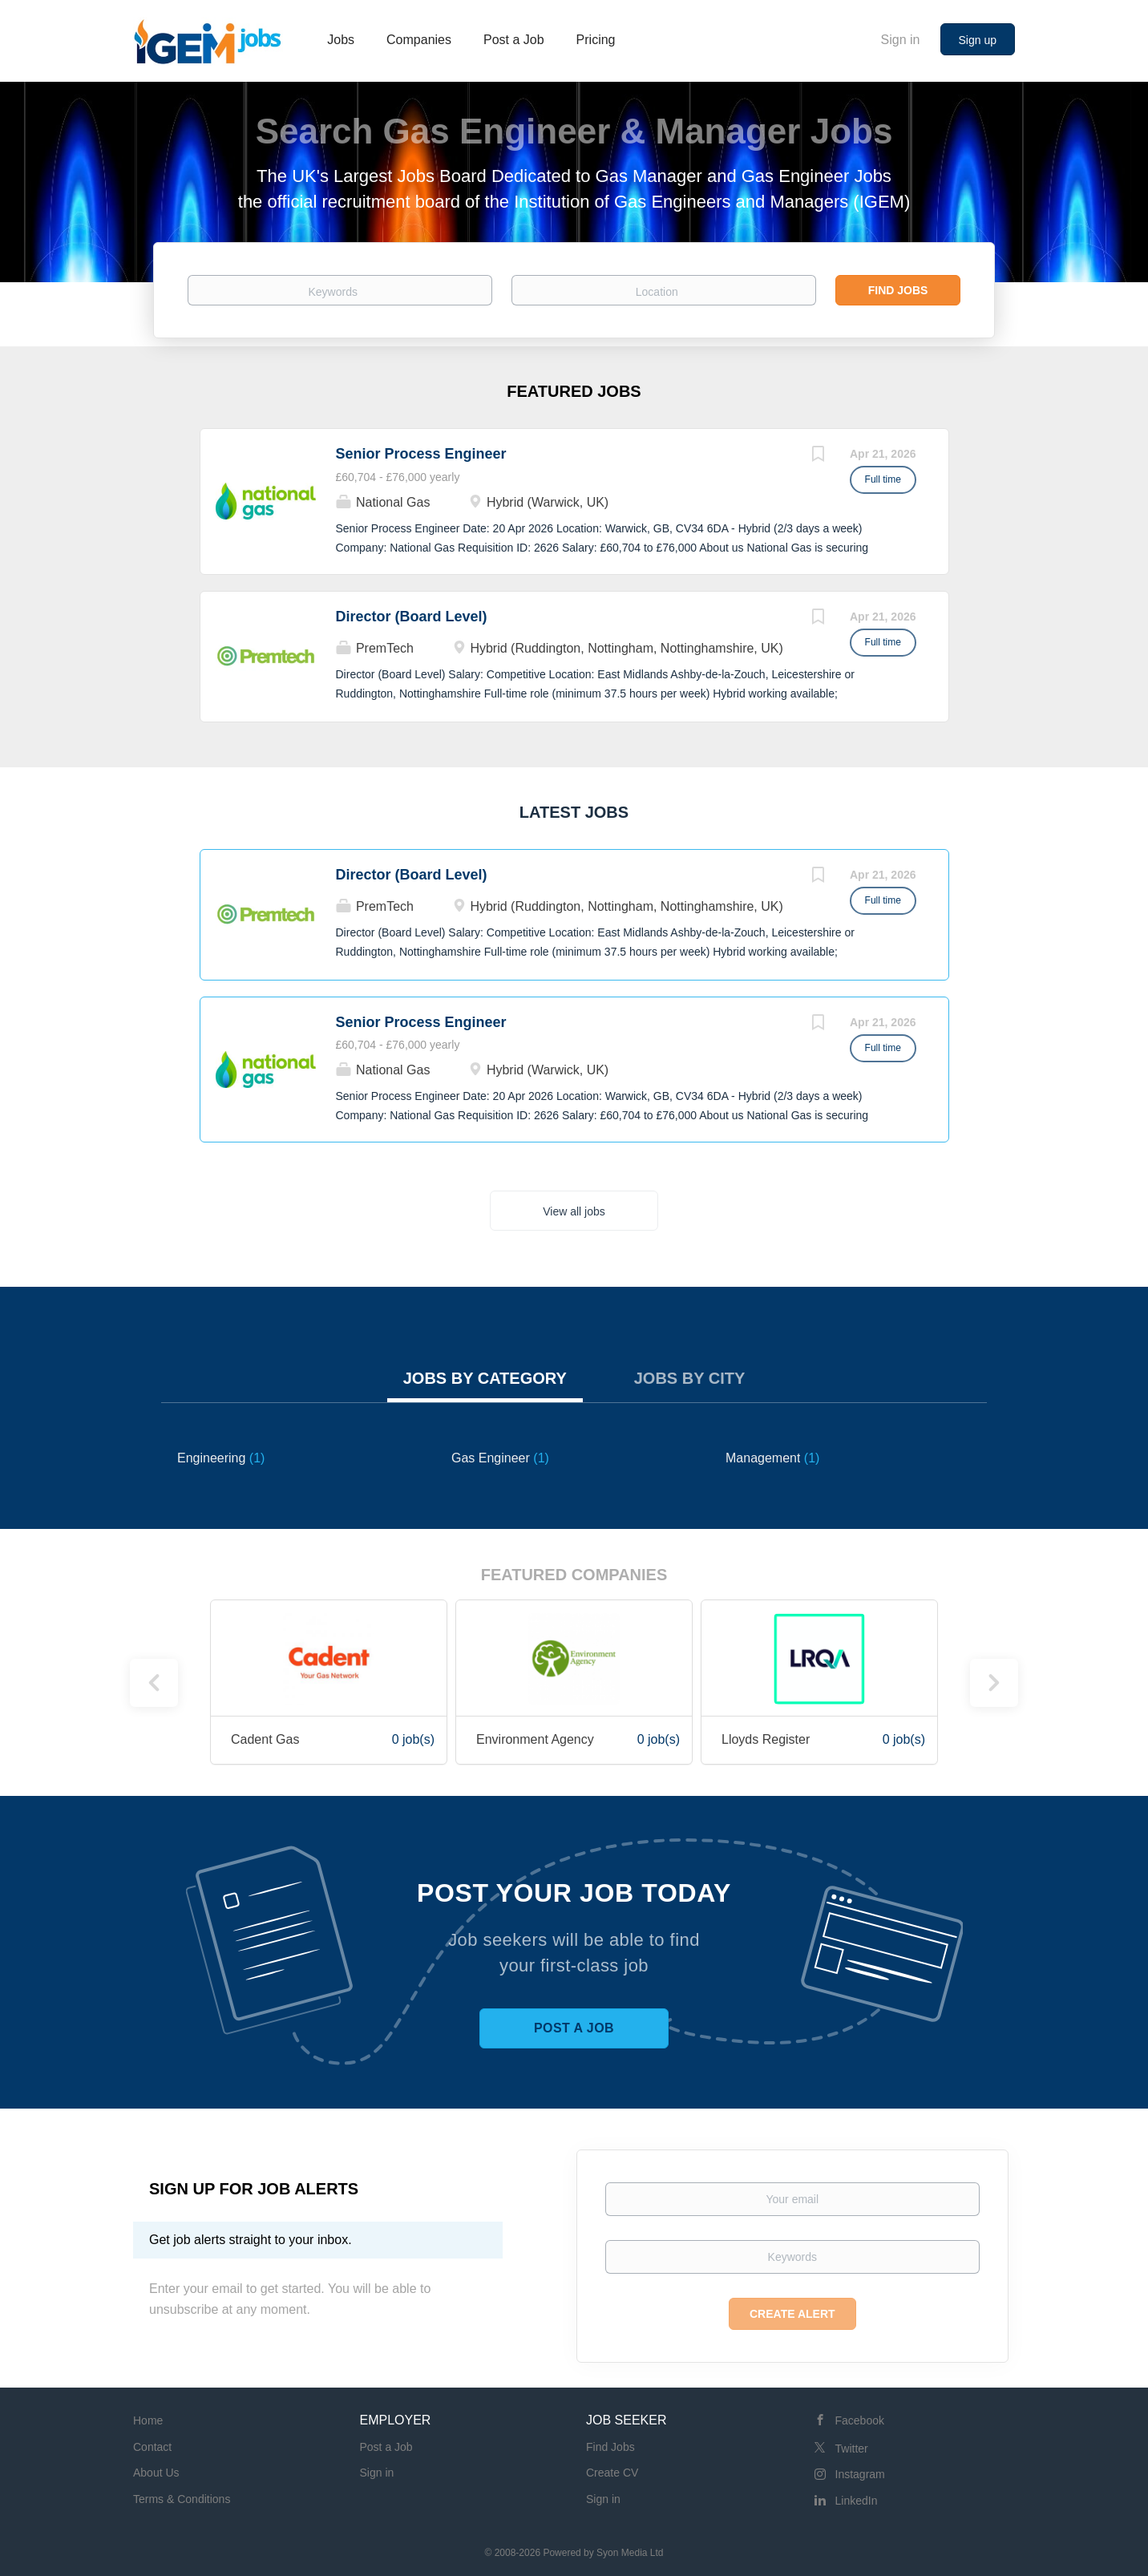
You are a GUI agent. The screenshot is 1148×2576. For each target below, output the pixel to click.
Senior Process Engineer (421, 454)
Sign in (900, 40)
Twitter (851, 2448)
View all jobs (574, 1211)
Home (148, 2420)
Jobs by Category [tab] (485, 1378)
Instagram (860, 2474)
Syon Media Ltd (629, 2552)
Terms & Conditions (181, 2499)
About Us (156, 2472)
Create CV (612, 2472)
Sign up (977, 40)
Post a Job (574, 2028)
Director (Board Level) (411, 617)
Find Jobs (898, 290)
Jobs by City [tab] (690, 1378)
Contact (152, 2447)
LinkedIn (856, 2500)
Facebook (859, 2420)
